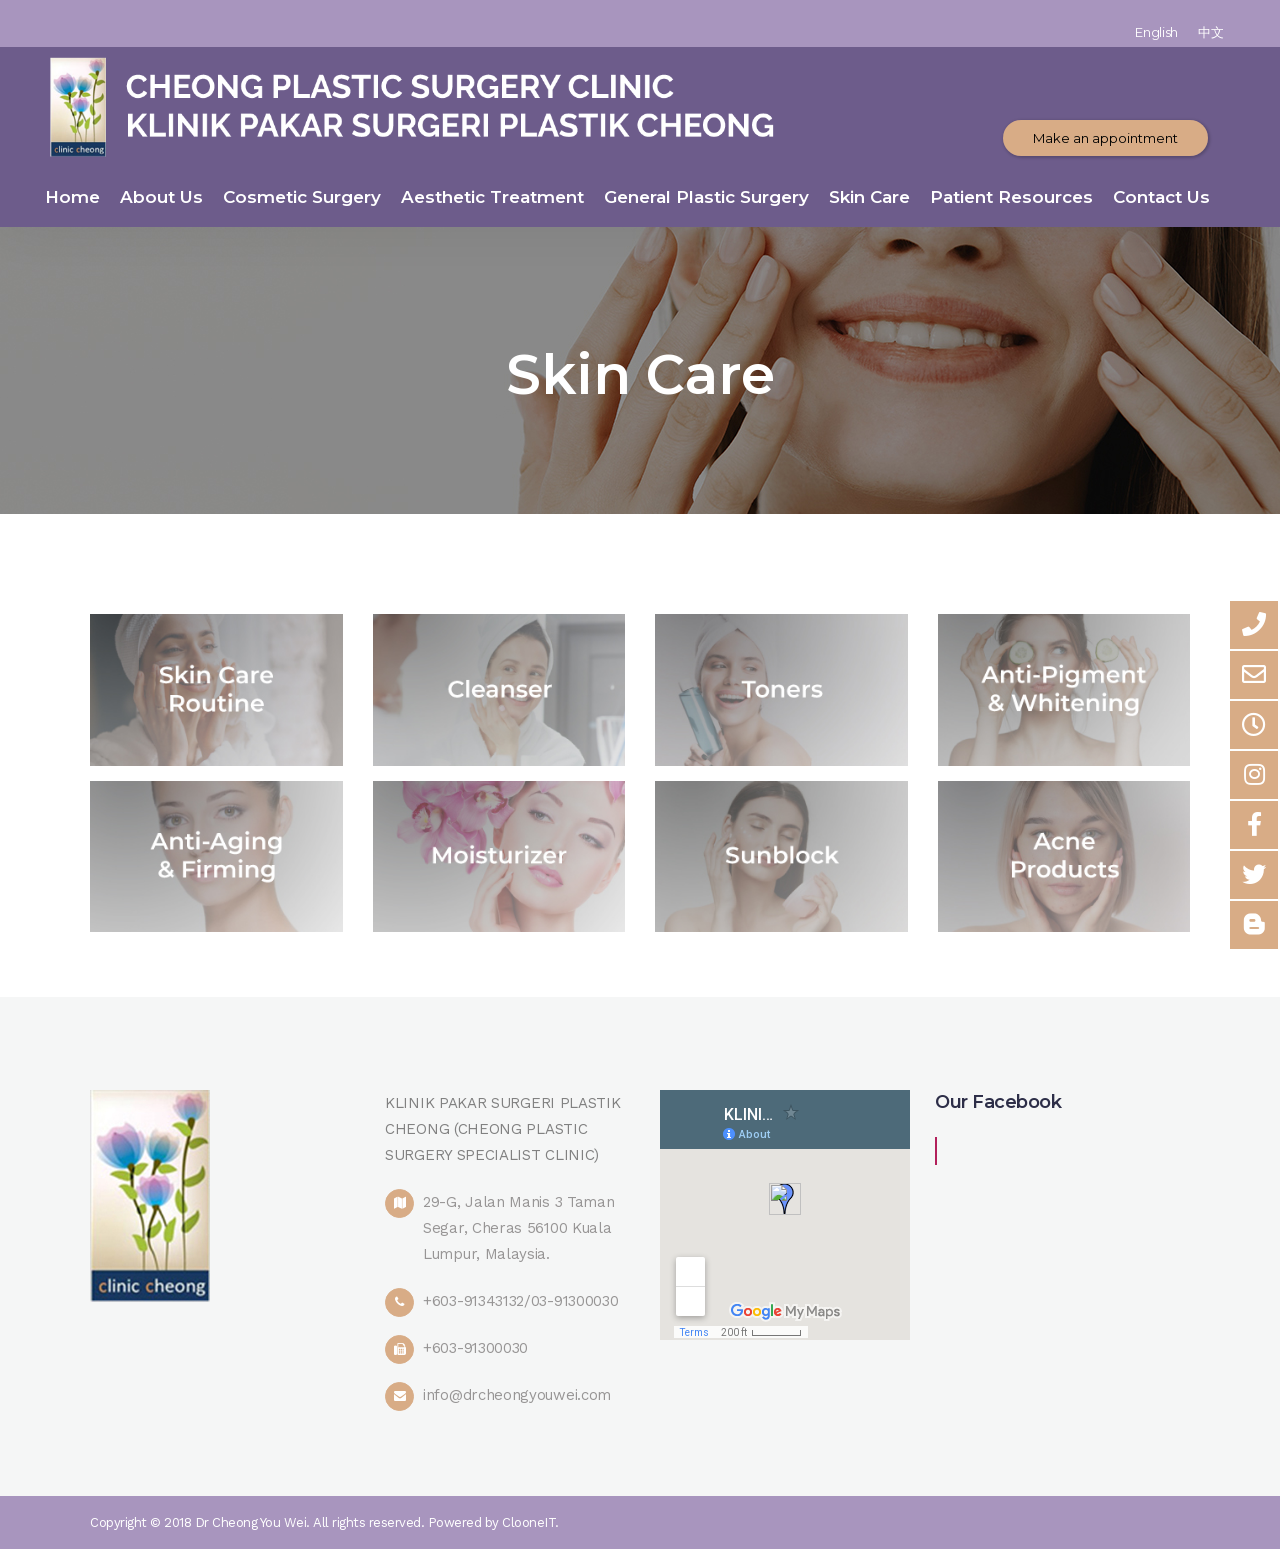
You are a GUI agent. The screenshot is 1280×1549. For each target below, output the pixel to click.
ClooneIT (528, 1522)
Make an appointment (1105, 138)
